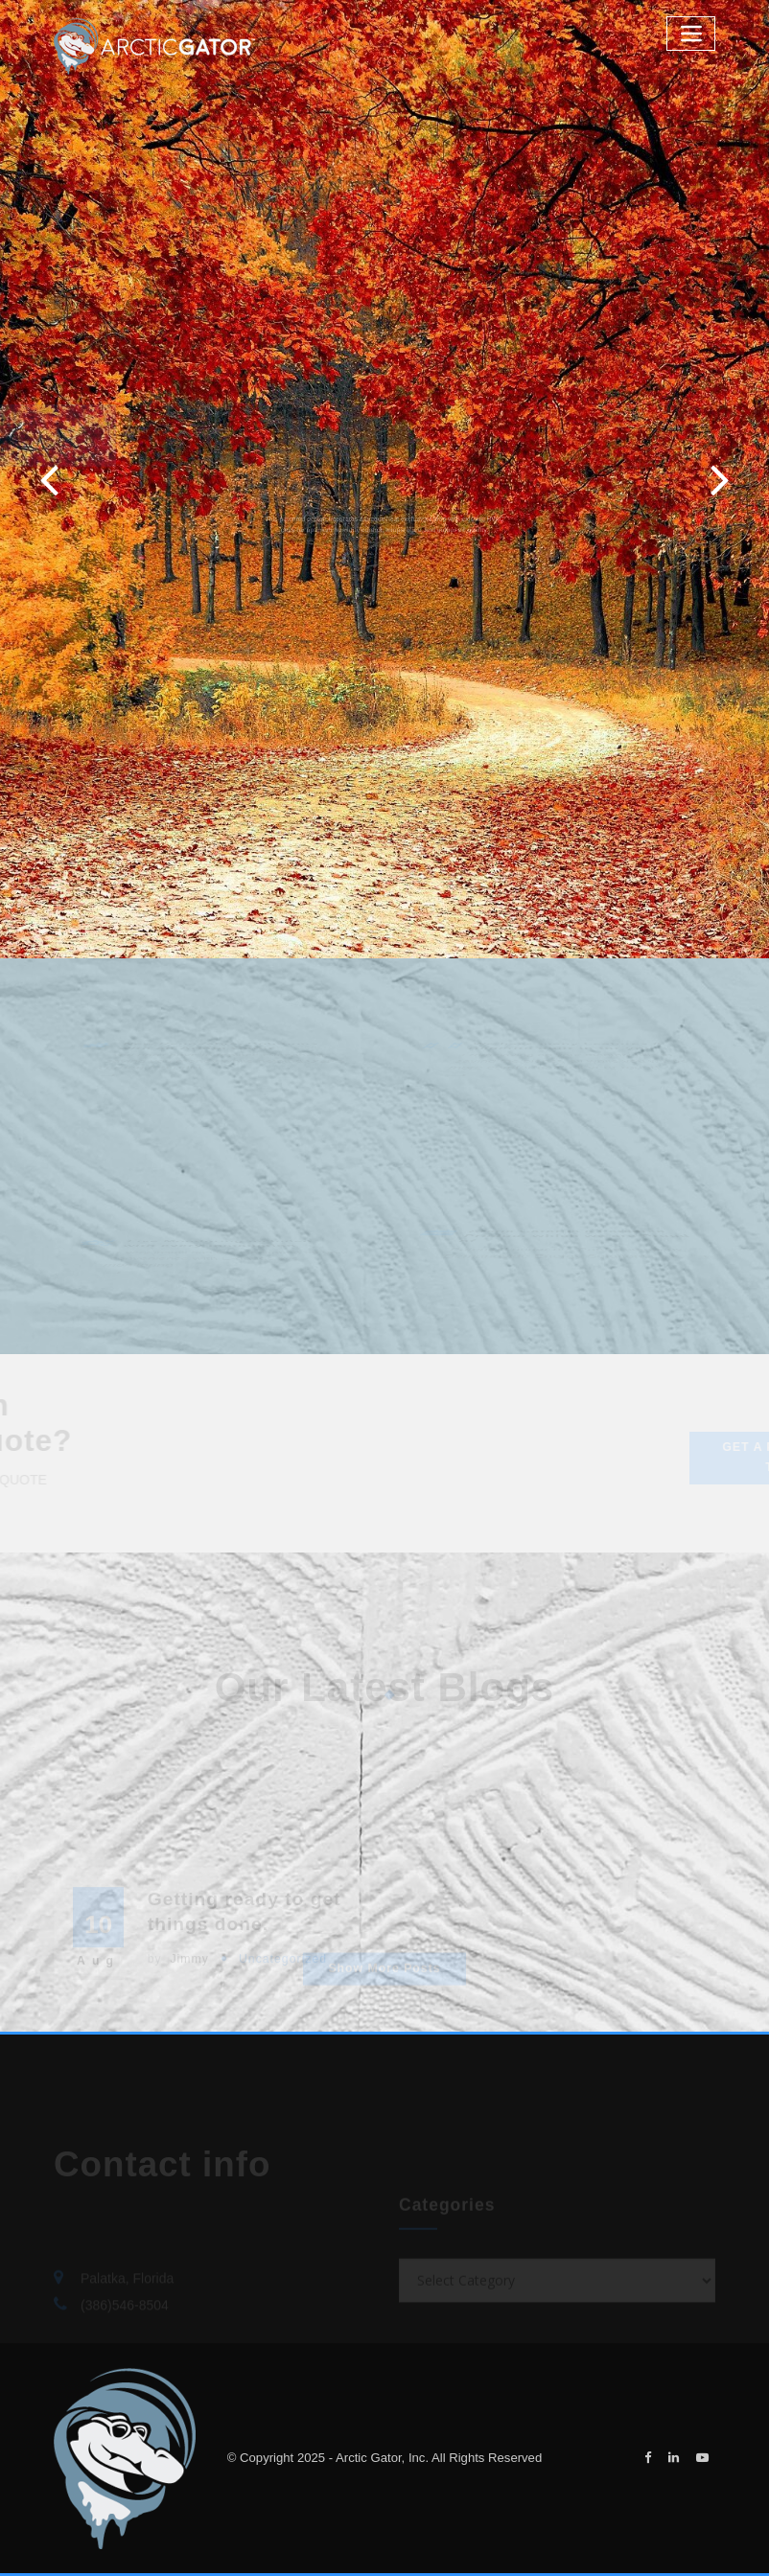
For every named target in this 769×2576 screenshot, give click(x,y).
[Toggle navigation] (690, 33)
